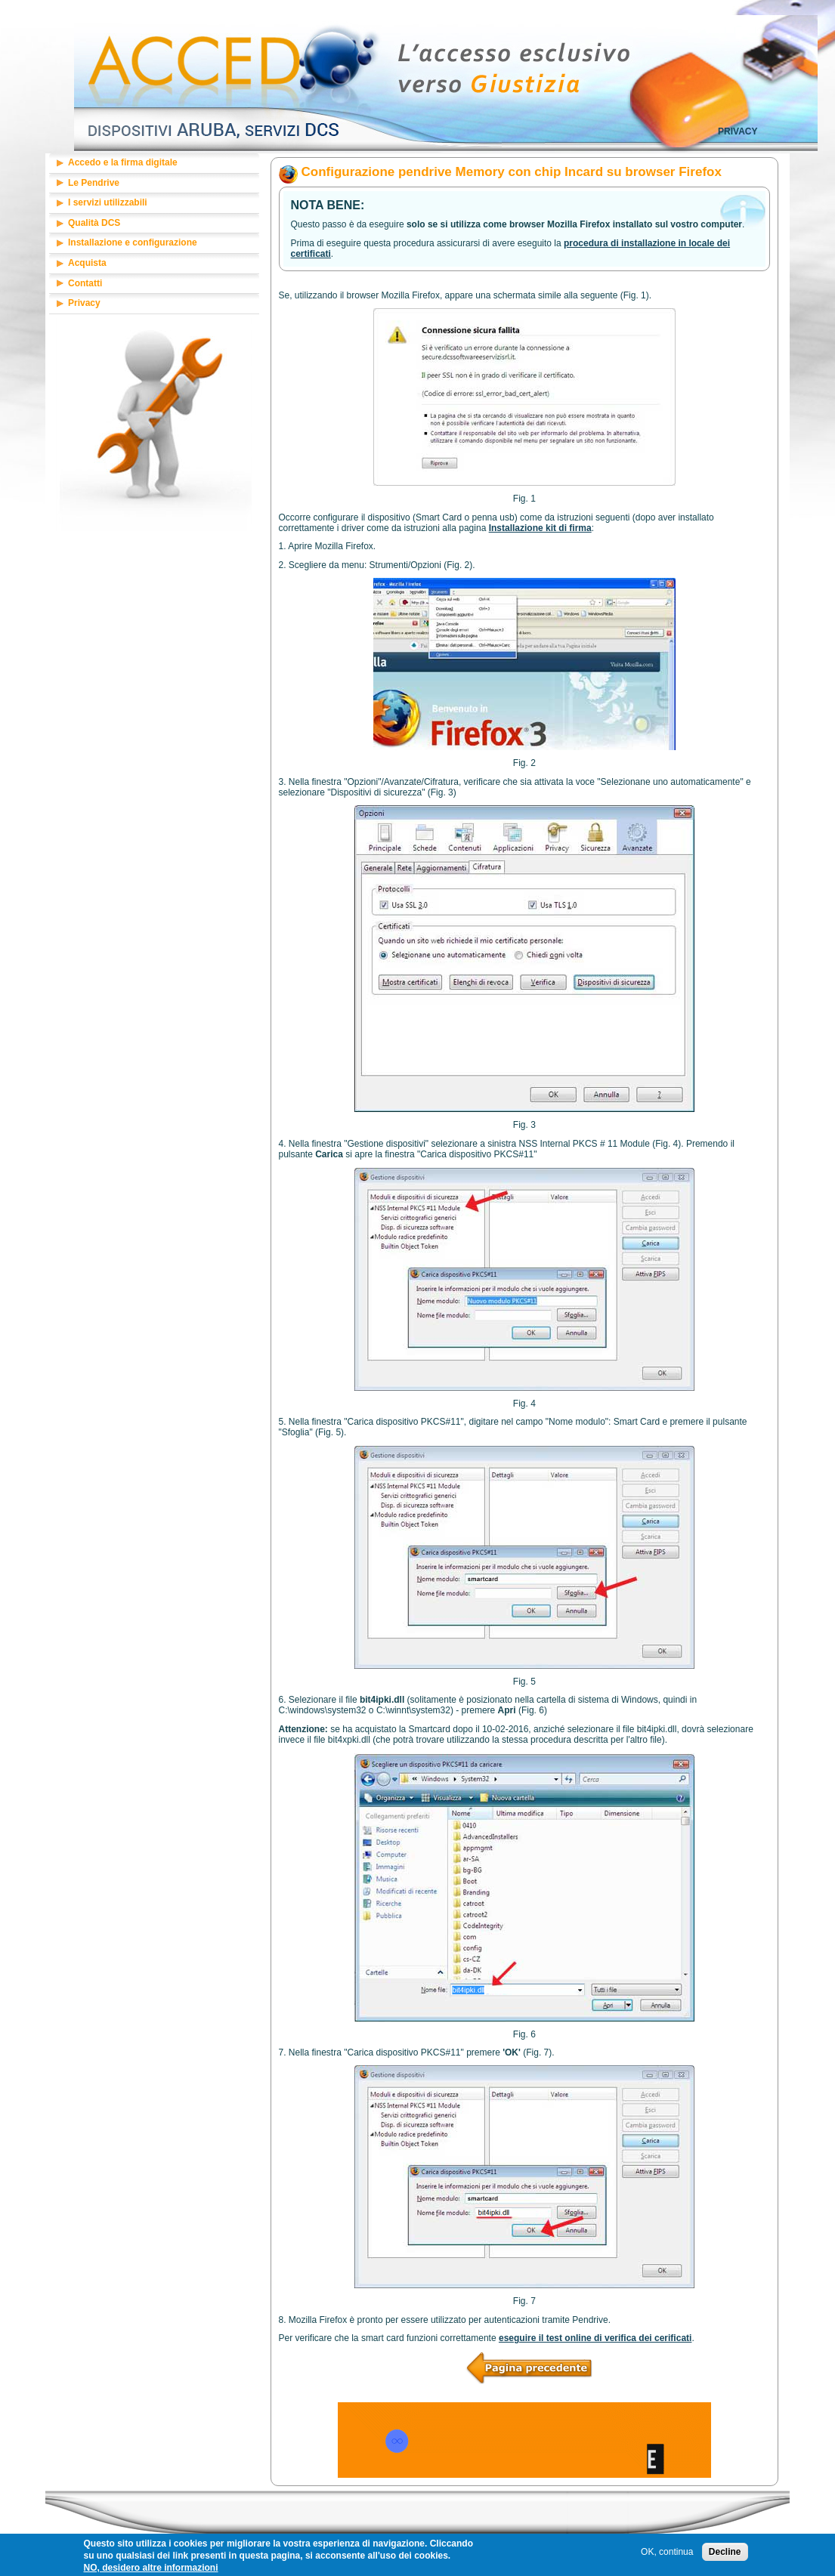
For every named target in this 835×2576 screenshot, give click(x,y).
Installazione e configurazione (132, 242)
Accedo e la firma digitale (123, 162)
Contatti (85, 283)
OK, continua (667, 2554)
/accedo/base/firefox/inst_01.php (524, 2357)
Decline (725, 2554)
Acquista (87, 263)
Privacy (737, 131)
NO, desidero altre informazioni (151, 2570)
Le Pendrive (93, 183)
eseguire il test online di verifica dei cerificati (595, 2338)
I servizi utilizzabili (107, 202)
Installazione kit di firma (540, 528)
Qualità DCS (94, 223)
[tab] (154, 163)
